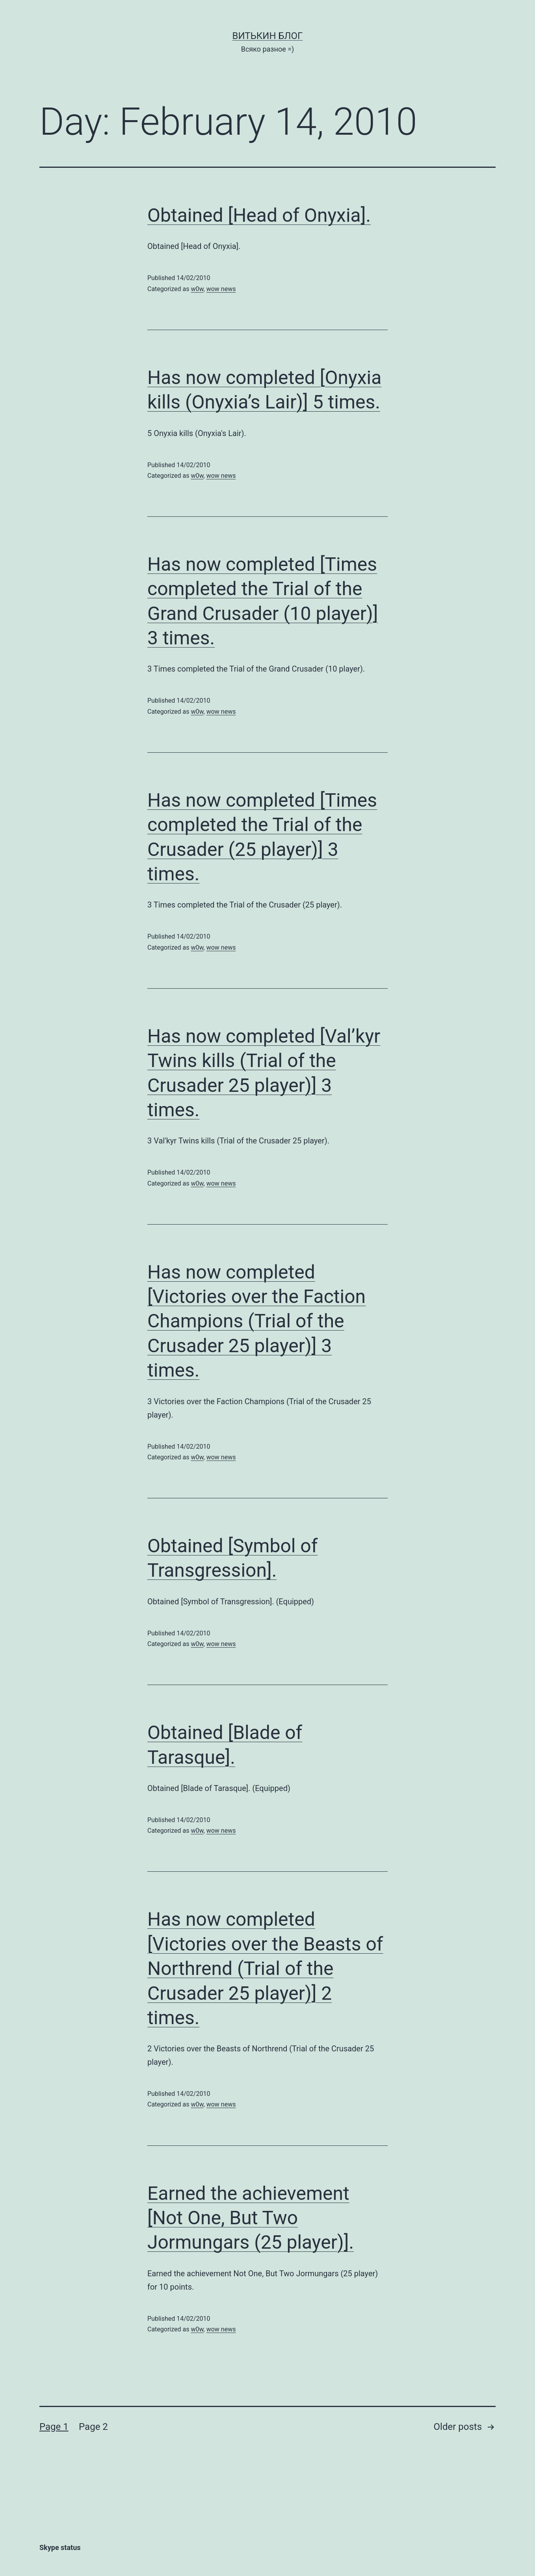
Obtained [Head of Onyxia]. (259, 215)
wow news (221, 289)
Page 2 (93, 2426)
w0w (197, 289)
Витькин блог (267, 35)
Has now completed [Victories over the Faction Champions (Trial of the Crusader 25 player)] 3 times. (256, 1321)
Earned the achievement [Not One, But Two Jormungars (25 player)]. (250, 2218)
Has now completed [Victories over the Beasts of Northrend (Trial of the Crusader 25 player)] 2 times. (265, 1968)
